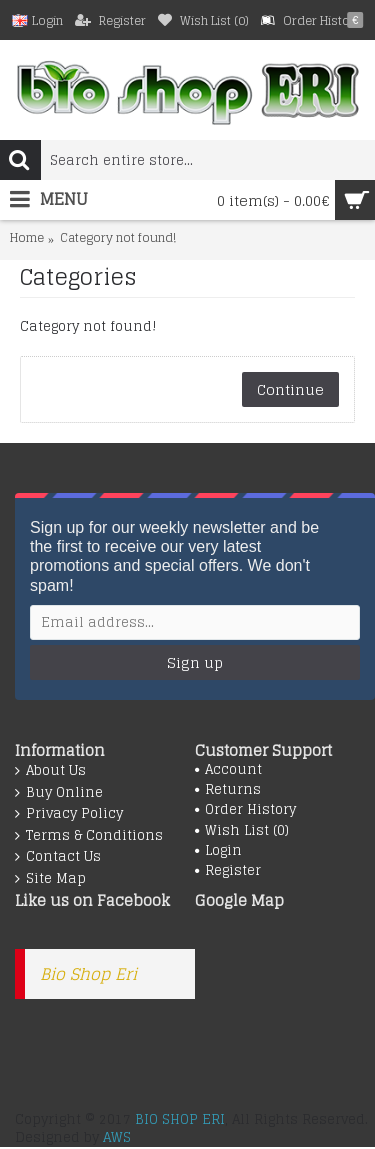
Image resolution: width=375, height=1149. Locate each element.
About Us (50, 771)
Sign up (195, 662)
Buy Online (59, 793)
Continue (290, 389)
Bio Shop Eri (88, 974)
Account (228, 770)
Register (228, 871)
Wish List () (242, 831)
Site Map (50, 879)
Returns (228, 790)
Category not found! (118, 238)
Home (27, 238)
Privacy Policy (69, 814)
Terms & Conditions (89, 836)
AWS (117, 1137)
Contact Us (58, 857)
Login (218, 851)
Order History (245, 810)
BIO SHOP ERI (180, 1119)
